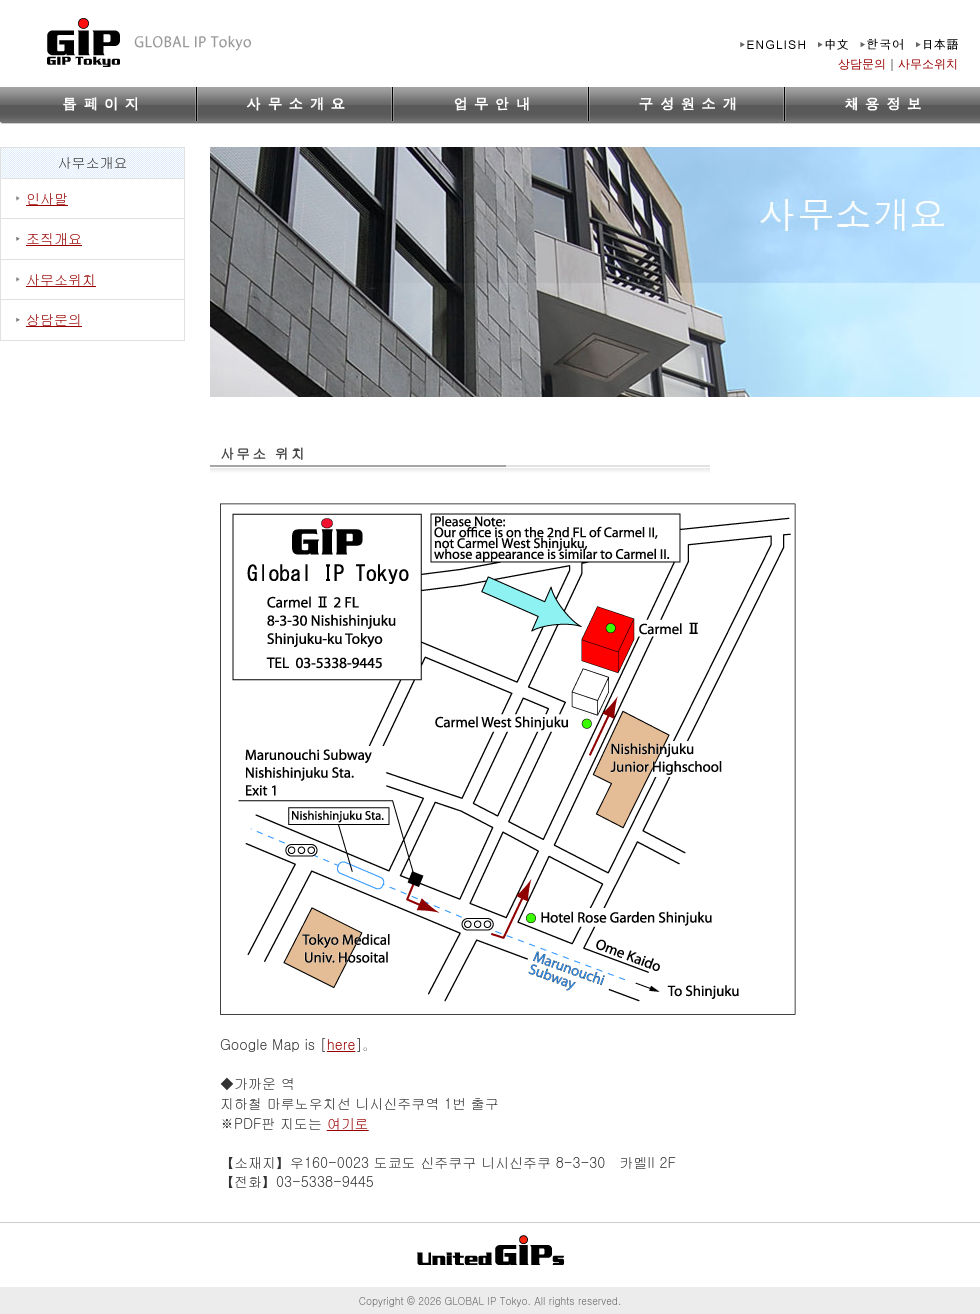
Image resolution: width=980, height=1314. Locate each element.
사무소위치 (928, 64)
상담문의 (862, 64)
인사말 (47, 198)
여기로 (348, 1123)
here (341, 1044)
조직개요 (54, 238)
